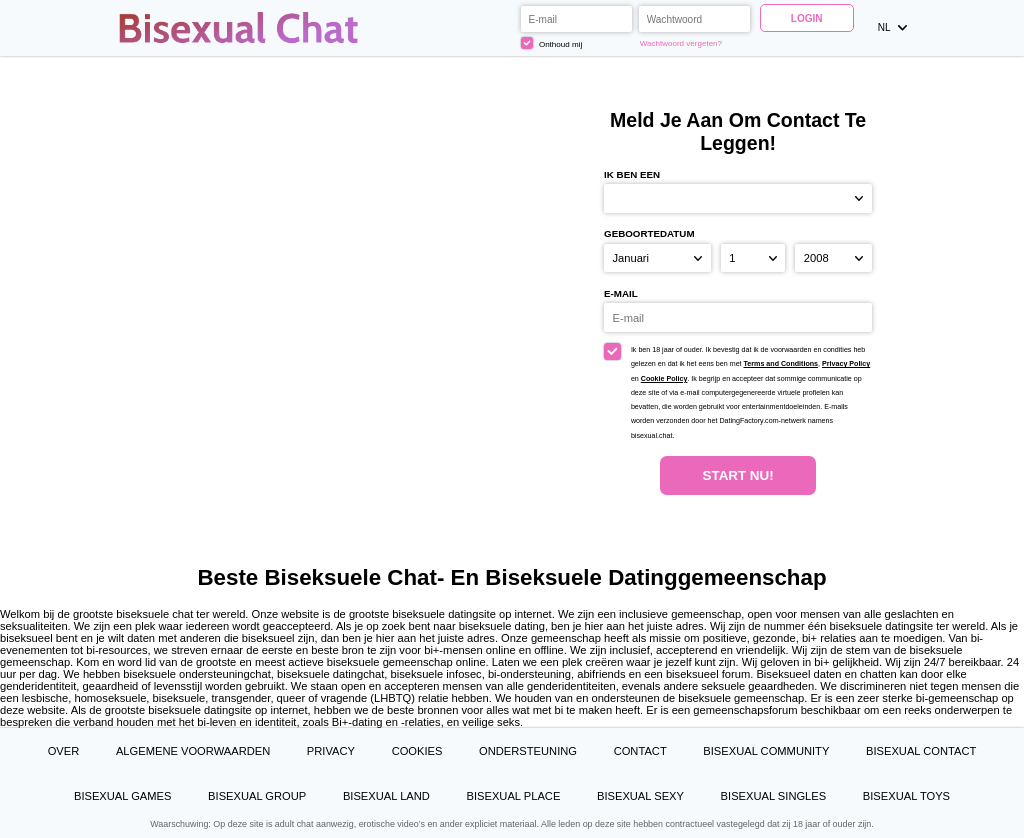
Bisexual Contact (921, 751)
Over (64, 751)
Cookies (417, 751)
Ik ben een (632, 174)
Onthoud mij (551, 43)
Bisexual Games (123, 796)
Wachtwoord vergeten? (681, 43)
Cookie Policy (664, 379)
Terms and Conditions (781, 364)
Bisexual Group (257, 796)
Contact (640, 751)
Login (807, 18)
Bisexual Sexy (640, 796)
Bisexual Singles (774, 796)
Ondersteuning (528, 751)
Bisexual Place (514, 796)
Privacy (331, 751)
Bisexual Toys (906, 796)
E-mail (621, 293)
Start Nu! (738, 475)
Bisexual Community (766, 751)
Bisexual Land (386, 796)
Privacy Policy (846, 364)
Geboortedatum (649, 233)
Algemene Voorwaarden (193, 751)
